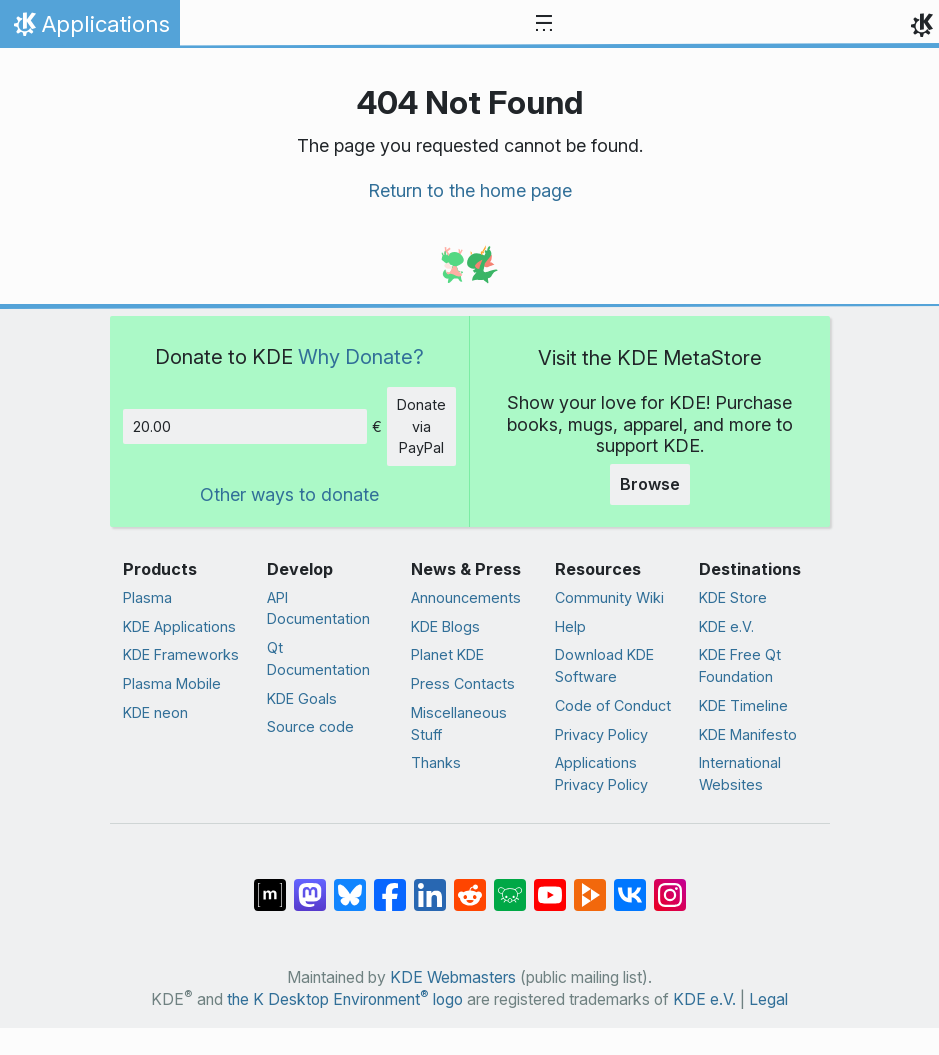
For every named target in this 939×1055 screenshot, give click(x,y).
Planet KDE (447, 654)
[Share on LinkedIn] (430, 885)
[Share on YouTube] (550, 885)
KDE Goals (302, 698)
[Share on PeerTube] (590, 885)
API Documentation (318, 608)
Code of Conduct (613, 705)
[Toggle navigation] (544, 24)
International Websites (740, 773)
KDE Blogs (445, 626)
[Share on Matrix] (270, 885)
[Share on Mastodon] (310, 885)
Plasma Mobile (172, 683)
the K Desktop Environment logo (345, 999)
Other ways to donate (289, 494)
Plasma (147, 597)
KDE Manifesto (748, 734)
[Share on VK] (630, 885)
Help (570, 626)
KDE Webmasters (453, 977)
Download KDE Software (604, 665)
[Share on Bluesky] (350, 885)
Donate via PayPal (421, 426)
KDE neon (155, 712)
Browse (650, 484)
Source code (310, 726)
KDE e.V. (726, 626)
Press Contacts (463, 683)
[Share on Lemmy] (510, 885)
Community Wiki (609, 597)
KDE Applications (179, 626)
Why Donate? (361, 356)
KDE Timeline (743, 705)
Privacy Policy (601, 734)
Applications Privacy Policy (601, 773)
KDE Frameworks (181, 654)
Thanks (436, 762)
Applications (89, 29)
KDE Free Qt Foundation (740, 665)
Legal (768, 999)
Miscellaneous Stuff (459, 723)
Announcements (466, 597)
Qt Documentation (318, 658)
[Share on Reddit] (470, 885)
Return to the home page (470, 190)
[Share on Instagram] (670, 885)
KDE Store (733, 597)
